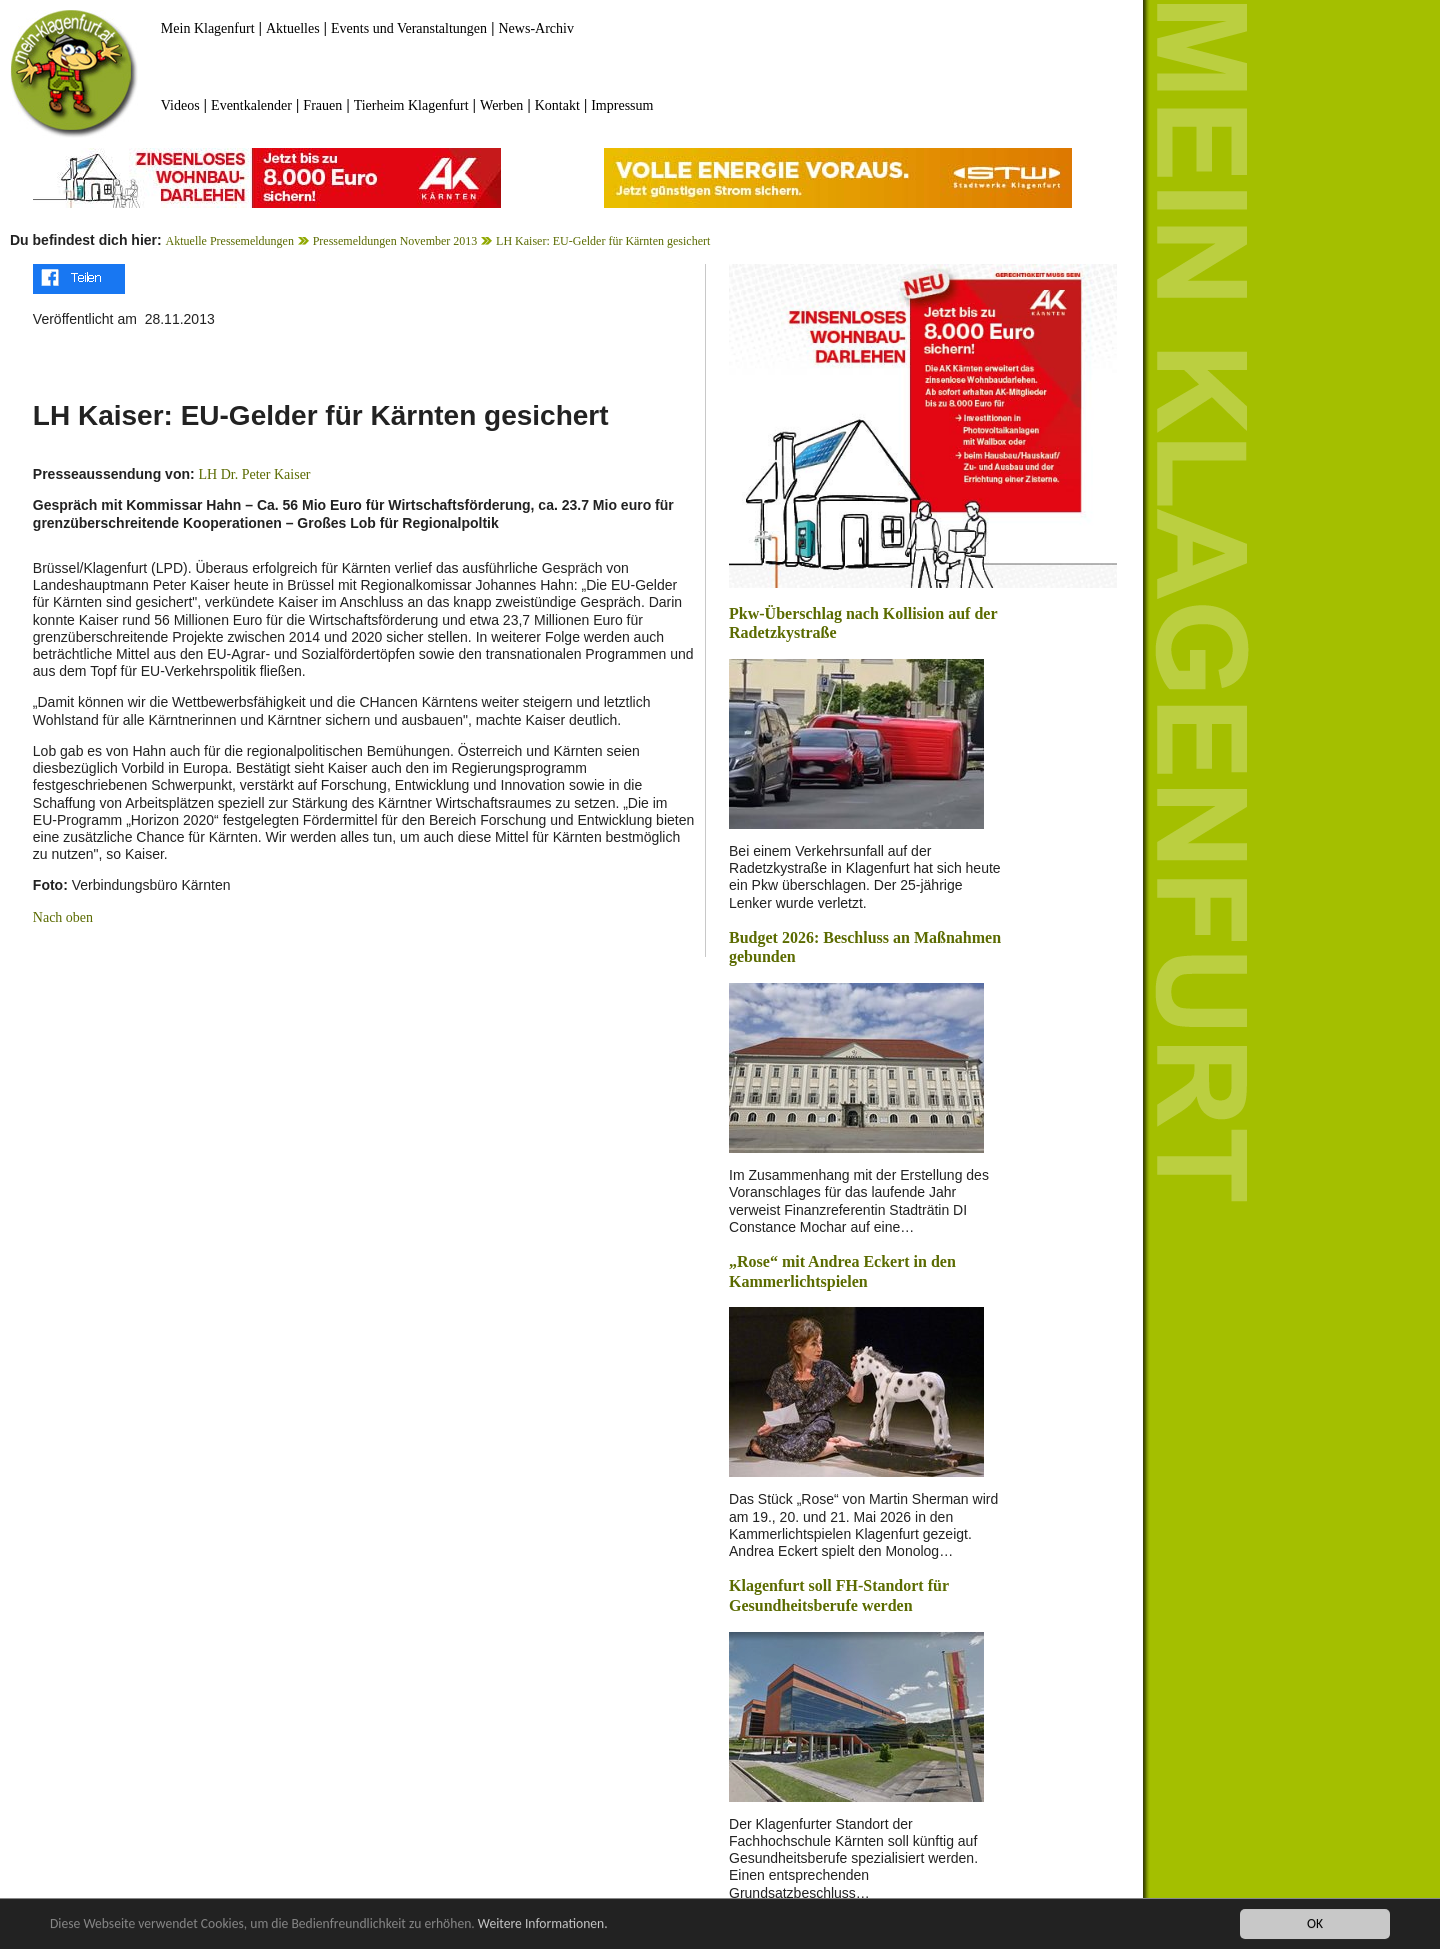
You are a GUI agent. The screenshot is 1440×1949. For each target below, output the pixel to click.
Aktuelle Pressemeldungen (230, 241)
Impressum (622, 105)
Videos (180, 105)
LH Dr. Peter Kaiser (255, 474)
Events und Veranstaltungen (409, 28)
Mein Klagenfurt (208, 28)
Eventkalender (251, 105)
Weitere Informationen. (543, 1924)
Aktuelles (293, 28)
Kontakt (557, 105)
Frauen (322, 105)
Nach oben (63, 917)
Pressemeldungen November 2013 (395, 241)
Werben (501, 105)
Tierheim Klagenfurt (411, 105)
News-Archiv (536, 28)
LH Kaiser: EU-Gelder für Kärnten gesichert (603, 241)
